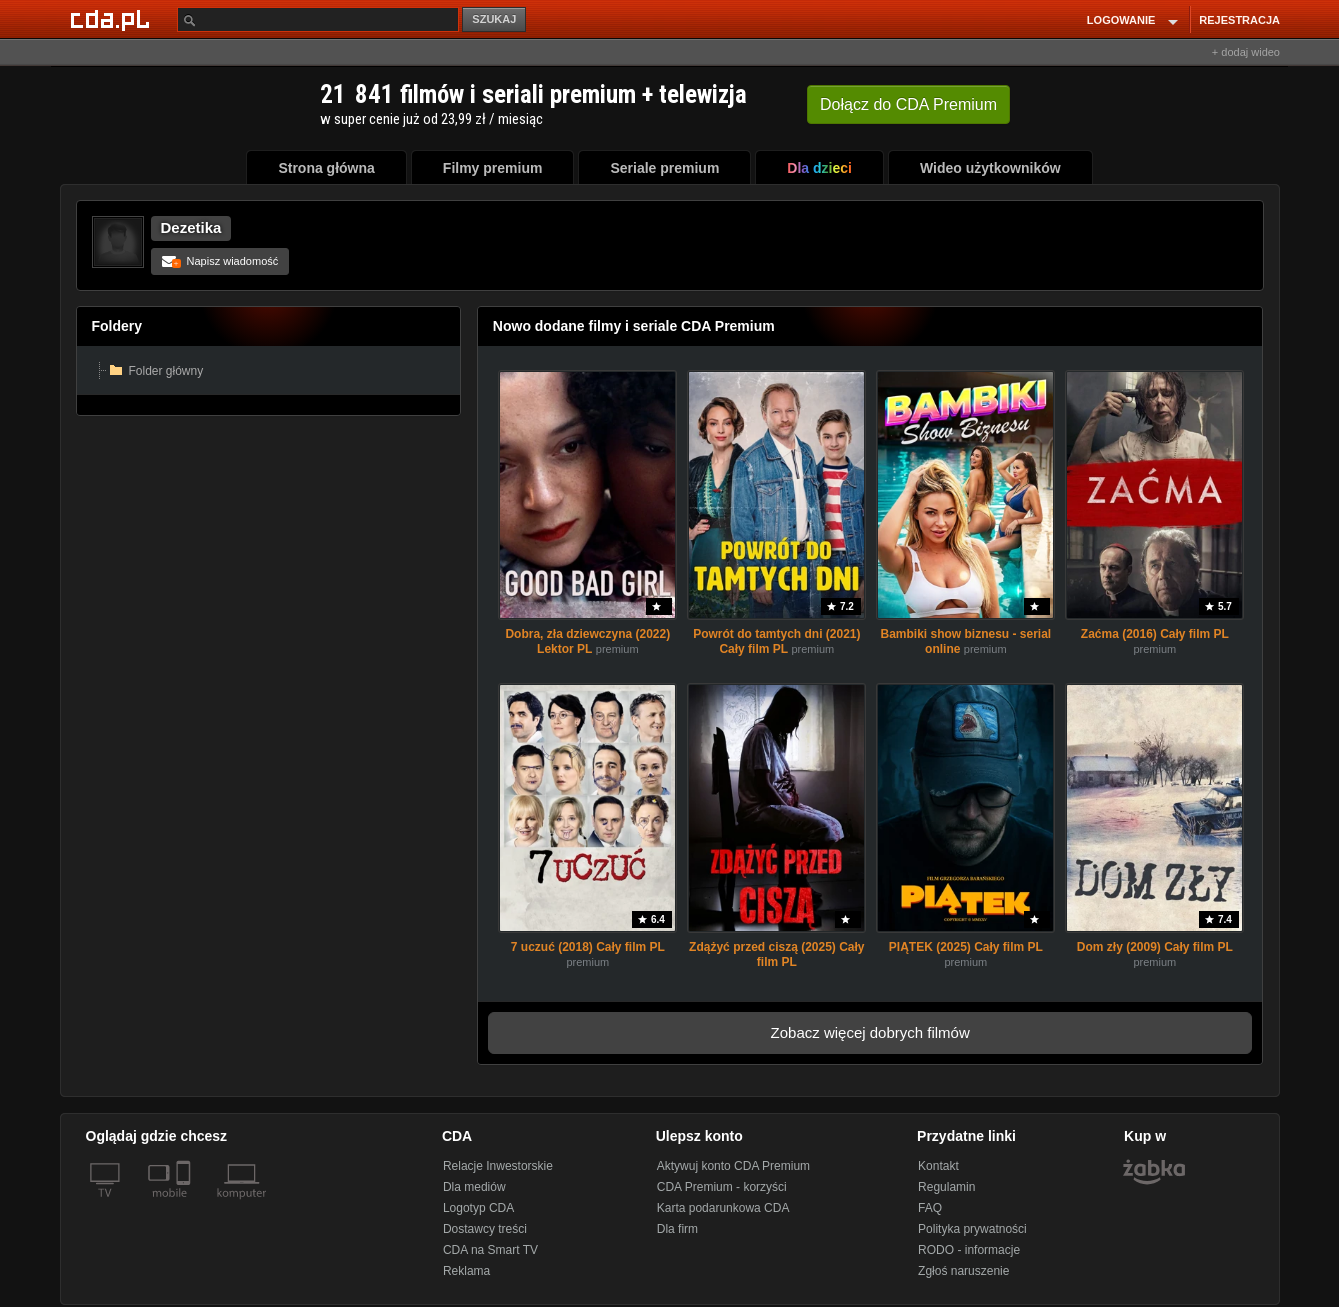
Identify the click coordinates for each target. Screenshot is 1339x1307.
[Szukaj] (318, 19)
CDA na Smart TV (490, 1250)
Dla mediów (474, 1187)
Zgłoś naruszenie (963, 1271)
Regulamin (946, 1187)
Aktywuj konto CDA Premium (733, 1166)
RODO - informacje (969, 1250)
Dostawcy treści (485, 1229)
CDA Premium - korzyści (722, 1187)
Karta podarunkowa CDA (723, 1208)
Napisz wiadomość (220, 261)
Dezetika (191, 227)
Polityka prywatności (972, 1229)
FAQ (930, 1208)
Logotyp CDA (478, 1208)
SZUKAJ (494, 19)
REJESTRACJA (1239, 20)
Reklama (466, 1271)
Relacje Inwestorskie (498, 1166)
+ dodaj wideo (1246, 52)
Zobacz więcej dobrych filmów (870, 1032)
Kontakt (938, 1166)
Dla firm (677, 1229)
